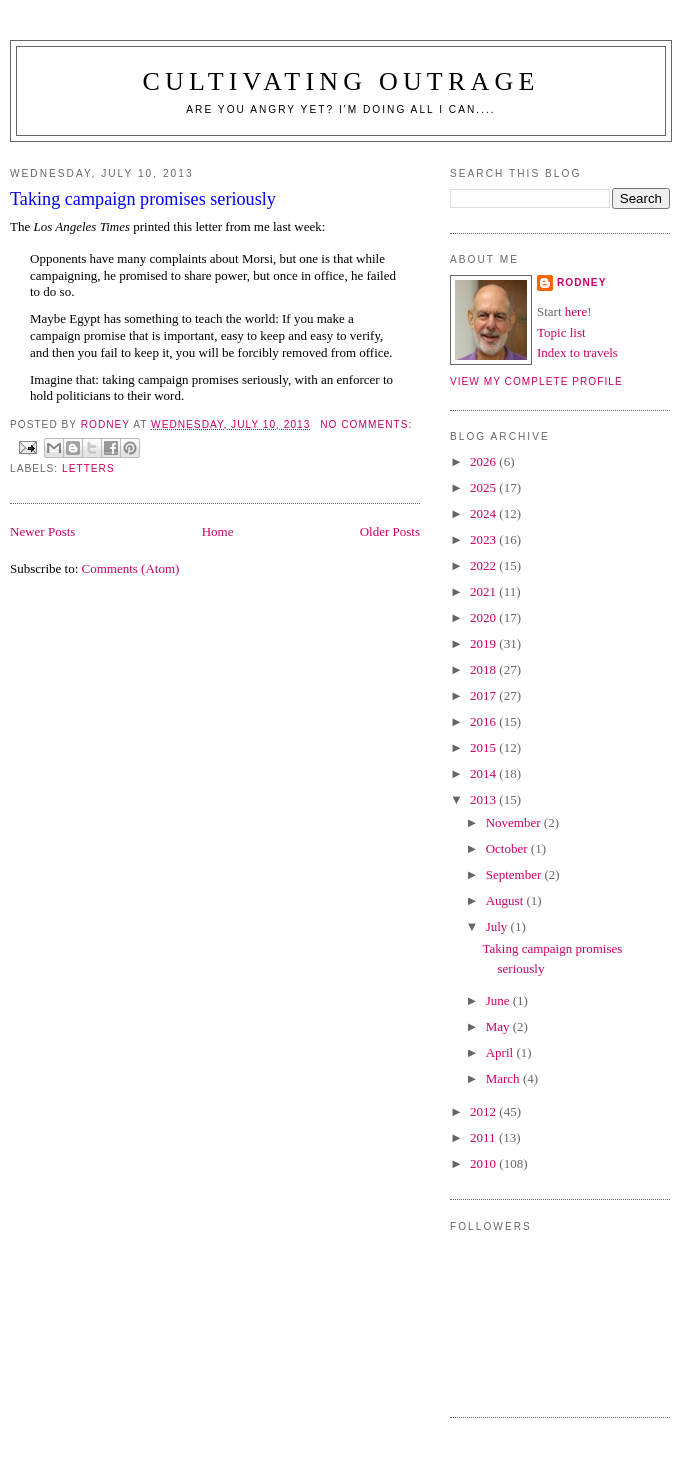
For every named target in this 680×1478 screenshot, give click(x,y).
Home (218, 531)
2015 (484, 747)
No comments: (366, 424)
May (499, 1026)
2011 (484, 1137)
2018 (484, 669)
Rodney (581, 282)
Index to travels (577, 352)
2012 (484, 1111)
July (498, 926)
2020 (484, 617)
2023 (484, 539)
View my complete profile (536, 381)
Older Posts (390, 531)
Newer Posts (42, 531)
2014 (484, 773)
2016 (484, 721)
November (515, 822)
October (508, 848)
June (499, 1000)
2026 (484, 461)
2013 (484, 799)
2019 (484, 643)
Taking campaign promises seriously (143, 199)
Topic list (561, 332)
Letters (88, 468)
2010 (484, 1163)
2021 (484, 591)
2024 (484, 513)
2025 (484, 487)
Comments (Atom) (131, 568)
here (576, 311)
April (501, 1052)
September (515, 874)
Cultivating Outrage (340, 81)
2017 (484, 695)
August (506, 900)
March (504, 1078)
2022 (484, 565)
